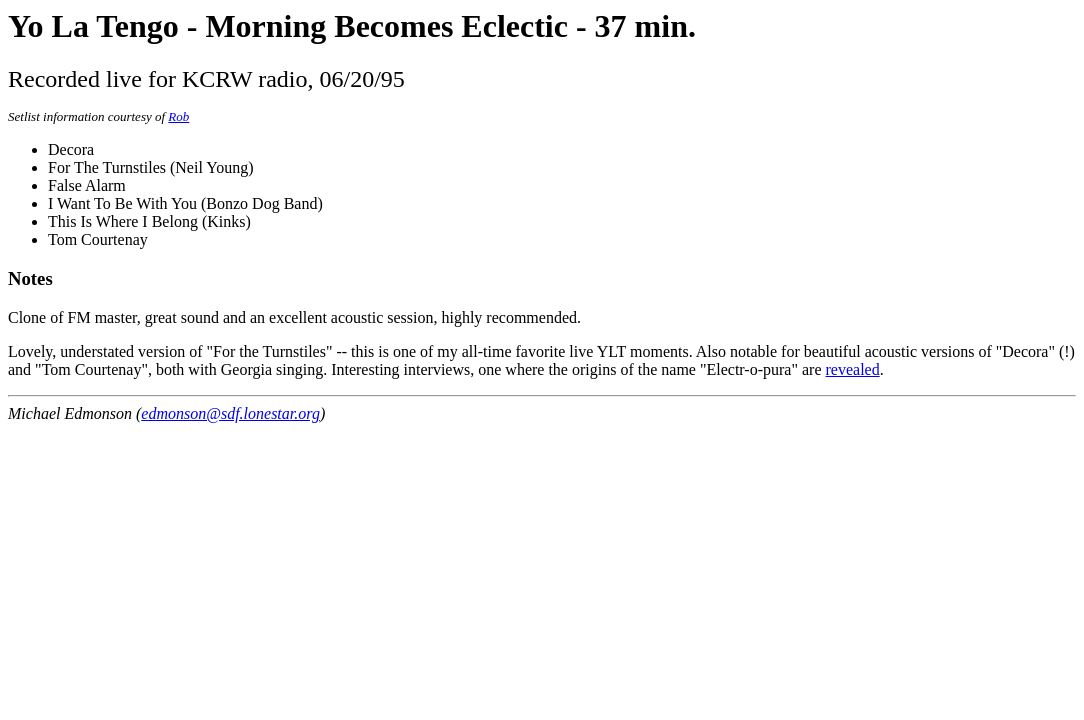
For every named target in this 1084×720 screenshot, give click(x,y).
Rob (178, 116)
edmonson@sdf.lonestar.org (230, 413)
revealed (853, 369)
